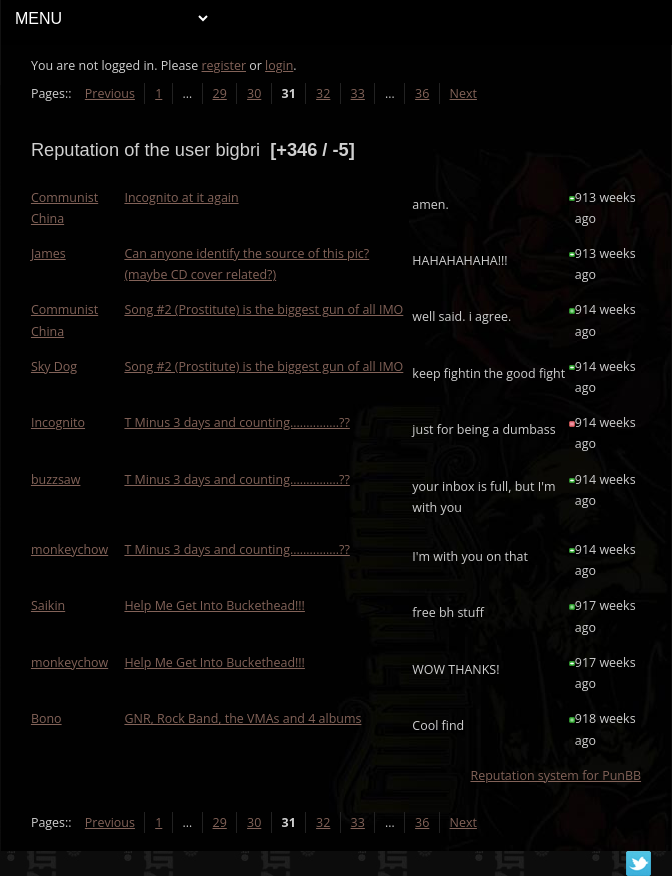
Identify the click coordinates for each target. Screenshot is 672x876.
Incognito (58, 422)
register (224, 65)
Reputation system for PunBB (555, 775)
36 (422, 93)
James (48, 253)
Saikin (48, 605)
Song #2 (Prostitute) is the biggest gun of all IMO (263, 309)
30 (254, 93)
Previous (110, 93)
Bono (46, 718)
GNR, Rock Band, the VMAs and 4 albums (242, 718)
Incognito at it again (181, 197)
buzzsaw (56, 479)
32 (323, 93)
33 (358, 93)
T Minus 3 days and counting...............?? (236, 422)
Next (463, 93)
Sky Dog (54, 366)
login (279, 65)
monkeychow (69, 549)
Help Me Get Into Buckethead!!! (214, 605)
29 (220, 93)
